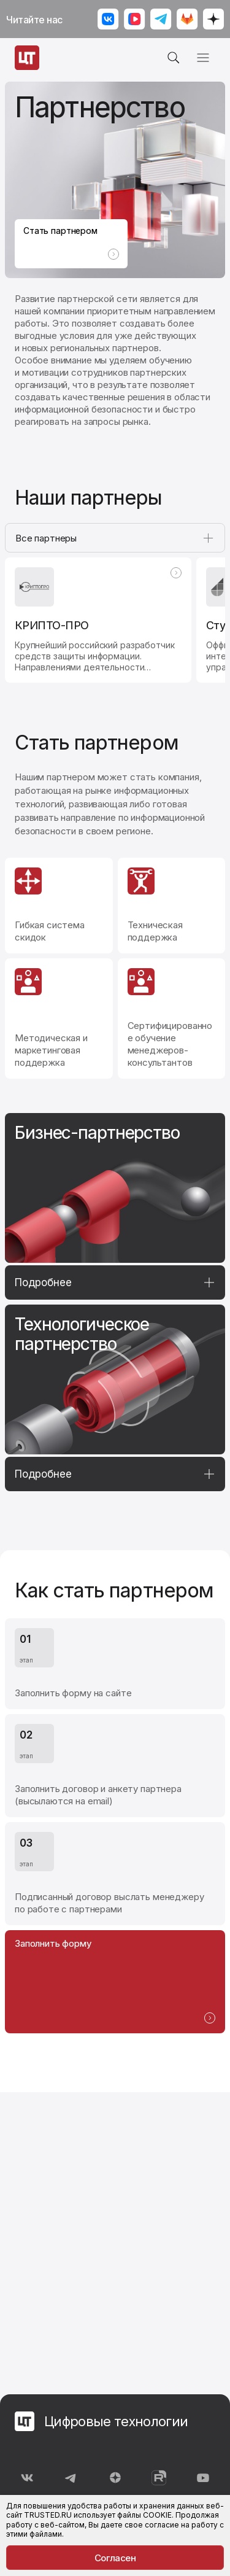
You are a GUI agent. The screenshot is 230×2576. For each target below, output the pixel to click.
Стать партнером (71, 242)
